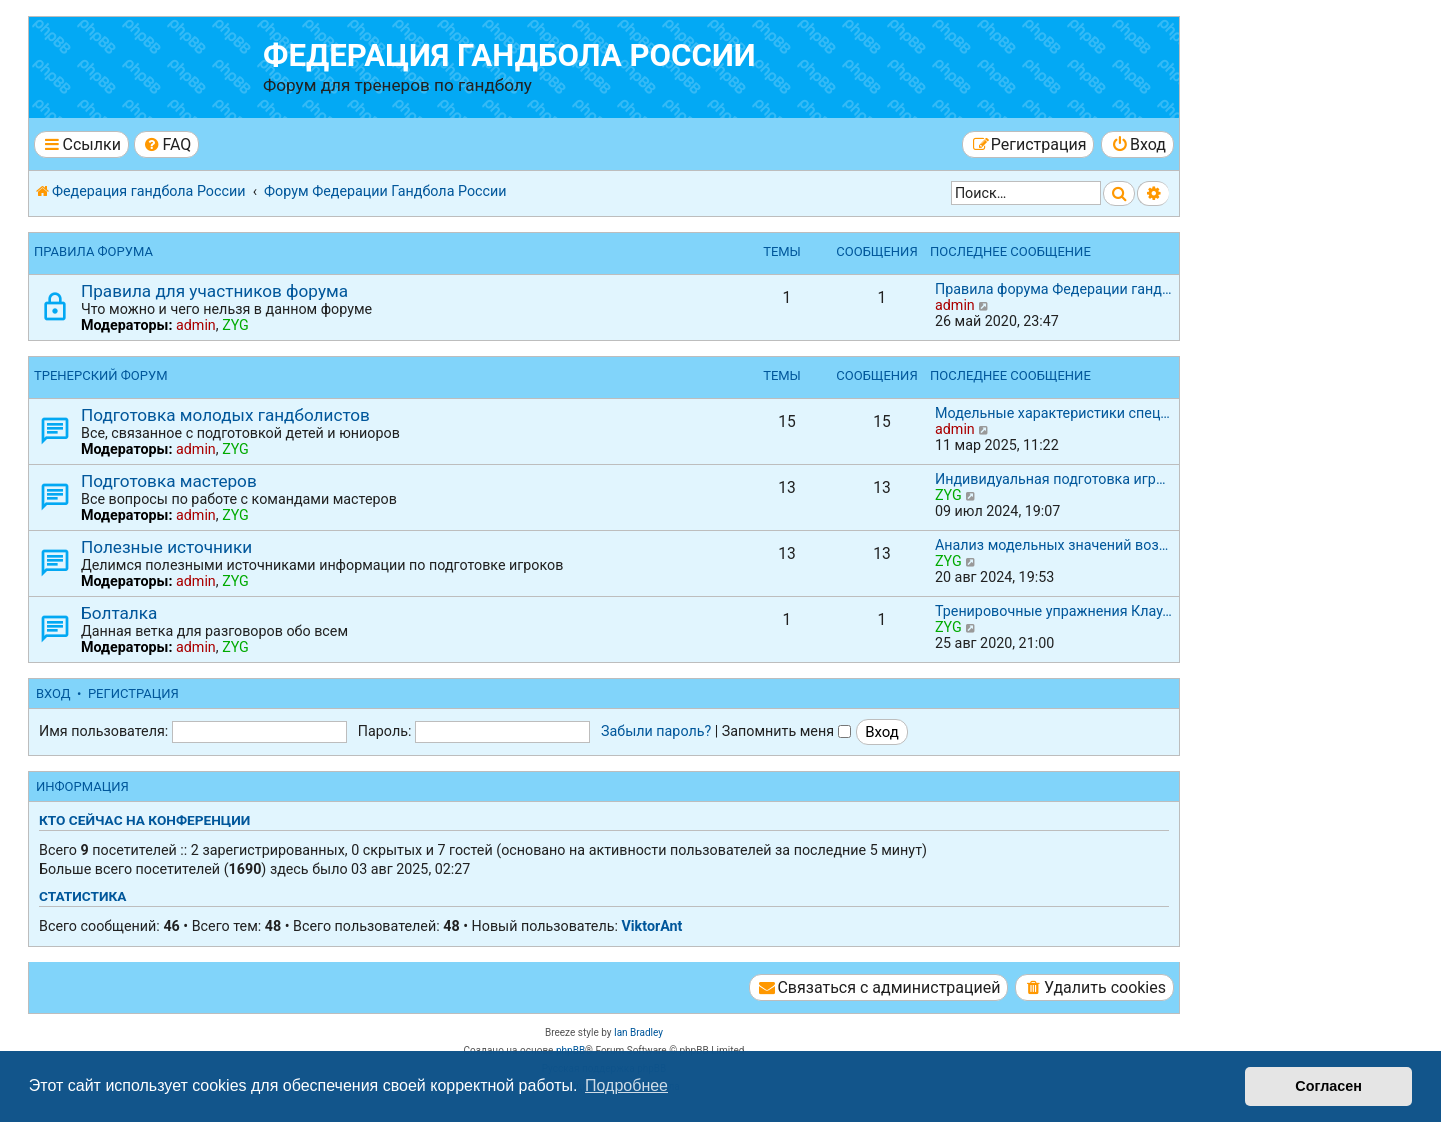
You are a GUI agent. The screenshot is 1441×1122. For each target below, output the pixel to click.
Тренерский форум (101, 375)
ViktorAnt (651, 926)
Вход (53, 693)
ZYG (235, 325)
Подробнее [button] (626, 1085)
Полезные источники (166, 547)
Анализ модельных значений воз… (1051, 545)
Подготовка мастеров (169, 481)
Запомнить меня (786, 731)
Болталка (119, 613)
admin (196, 325)
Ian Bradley (638, 1032)
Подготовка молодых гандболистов (225, 415)
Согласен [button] (1328, 1086)
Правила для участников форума (214, 291)
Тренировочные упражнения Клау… (1053, 611)
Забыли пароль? (656, 731)
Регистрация (133, 693)
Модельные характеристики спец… (1052, 413)
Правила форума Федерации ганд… (1053, 289)
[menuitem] (166, 144)
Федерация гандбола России (509, 55)
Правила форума (93, 251)
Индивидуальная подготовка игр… (1050, 479)
